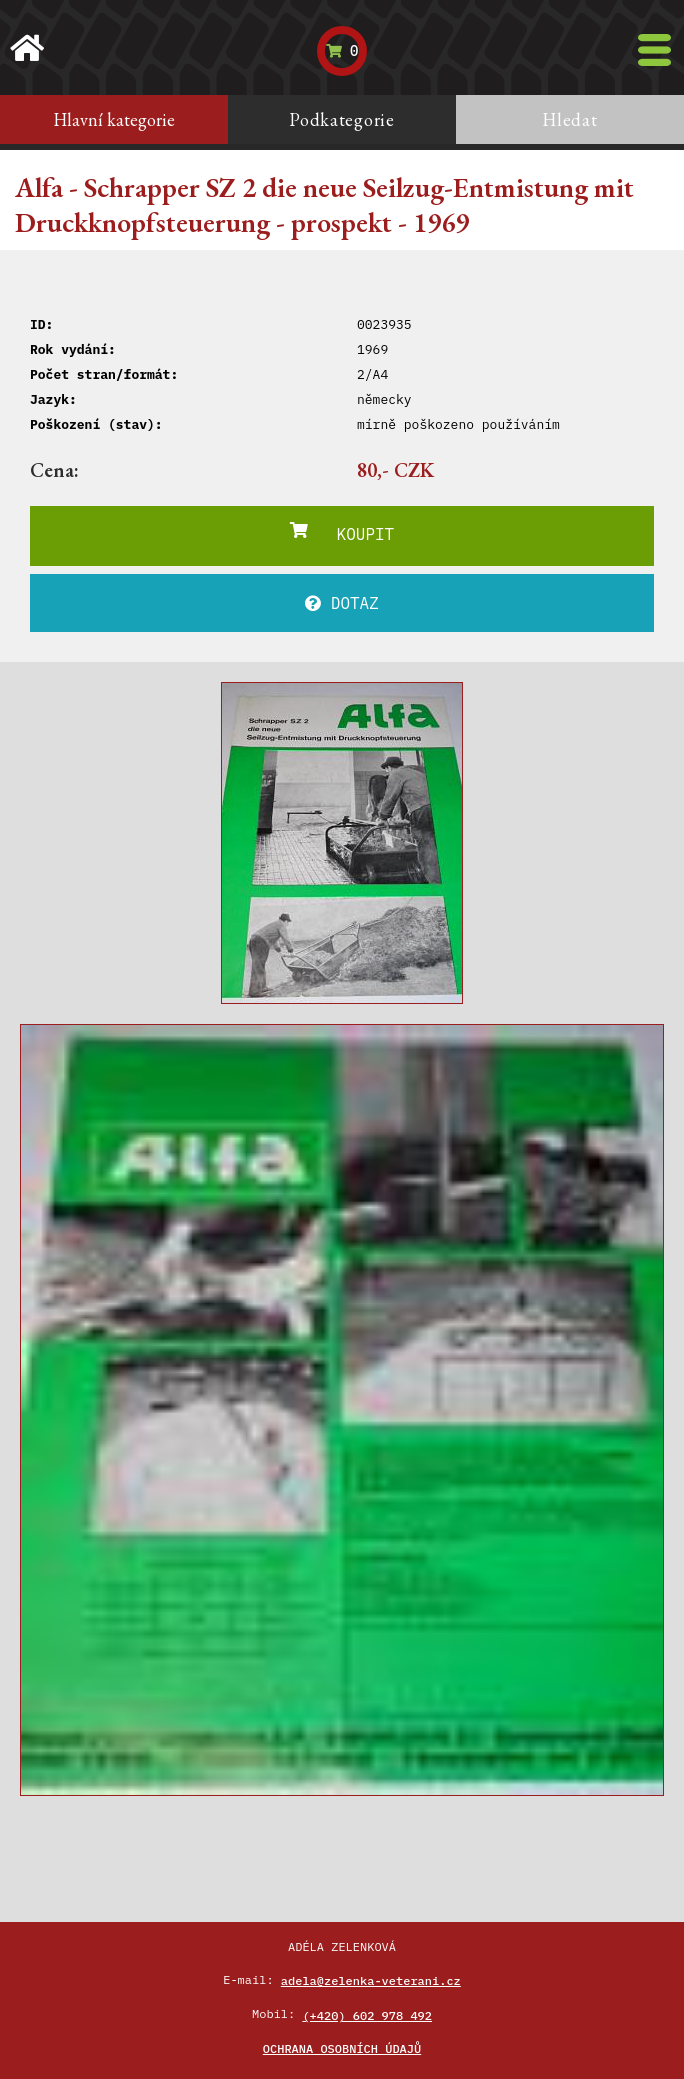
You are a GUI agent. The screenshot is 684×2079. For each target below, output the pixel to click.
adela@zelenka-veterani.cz (371, 1980)
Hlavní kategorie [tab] (114, 119)
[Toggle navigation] (654, 50)
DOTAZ (342, 603)
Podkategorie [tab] (342, 119)
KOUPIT (342, 533)
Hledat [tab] (569, 119)
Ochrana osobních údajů (342, 2048)
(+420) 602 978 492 (367, 2015)
